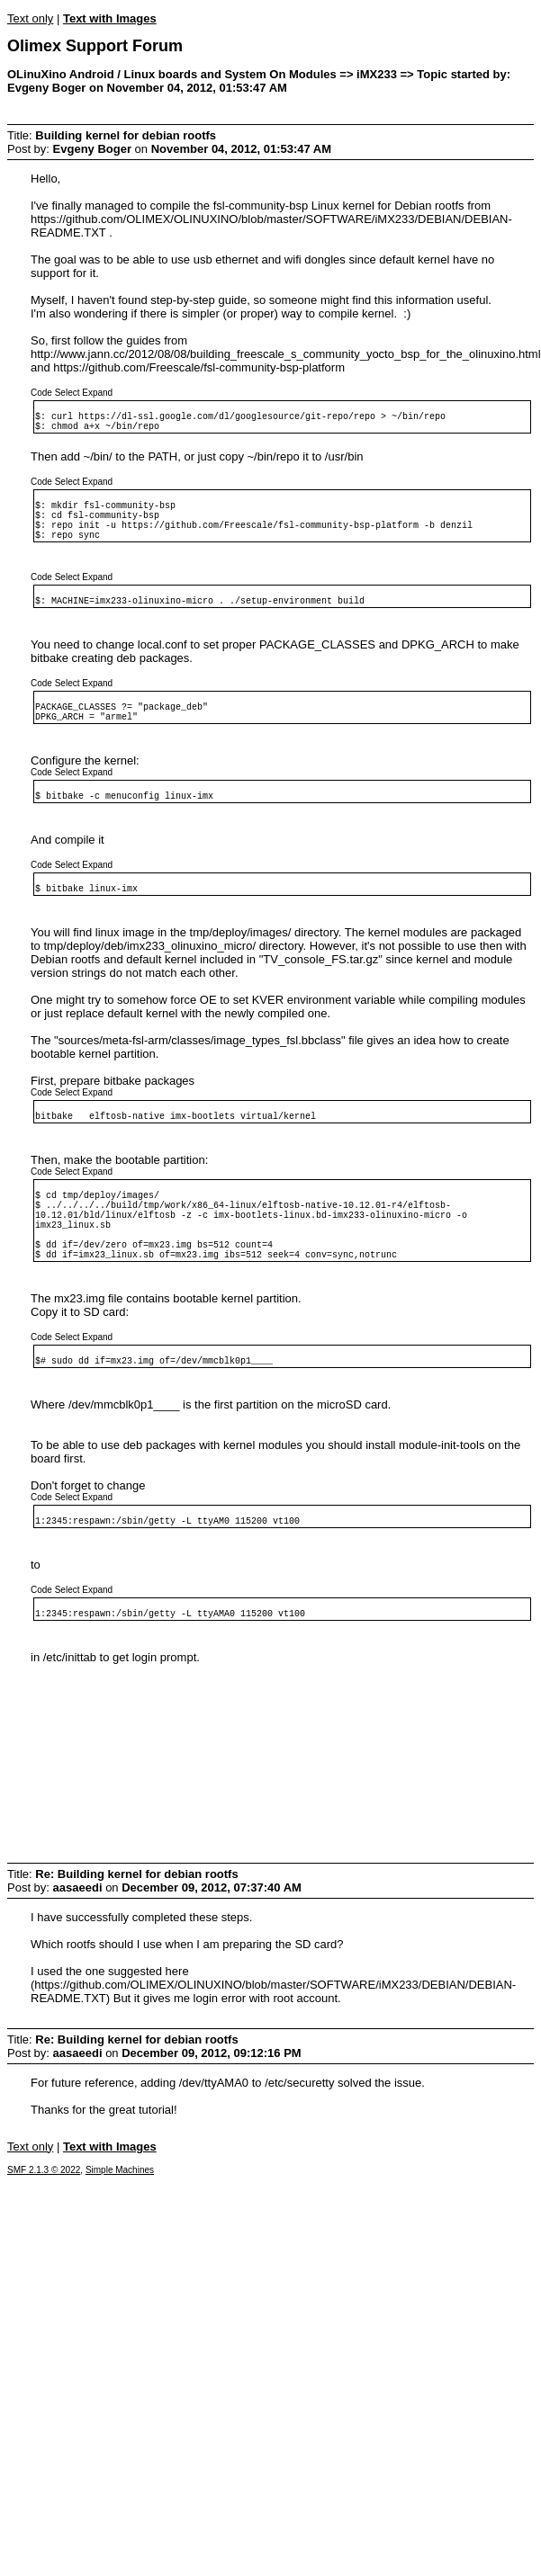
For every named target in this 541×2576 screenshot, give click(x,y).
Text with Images (110, 18)
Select (67, 393)
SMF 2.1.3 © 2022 (43, 2259)
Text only (30, 18)
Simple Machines (120, 2259)
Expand (97, 393)
